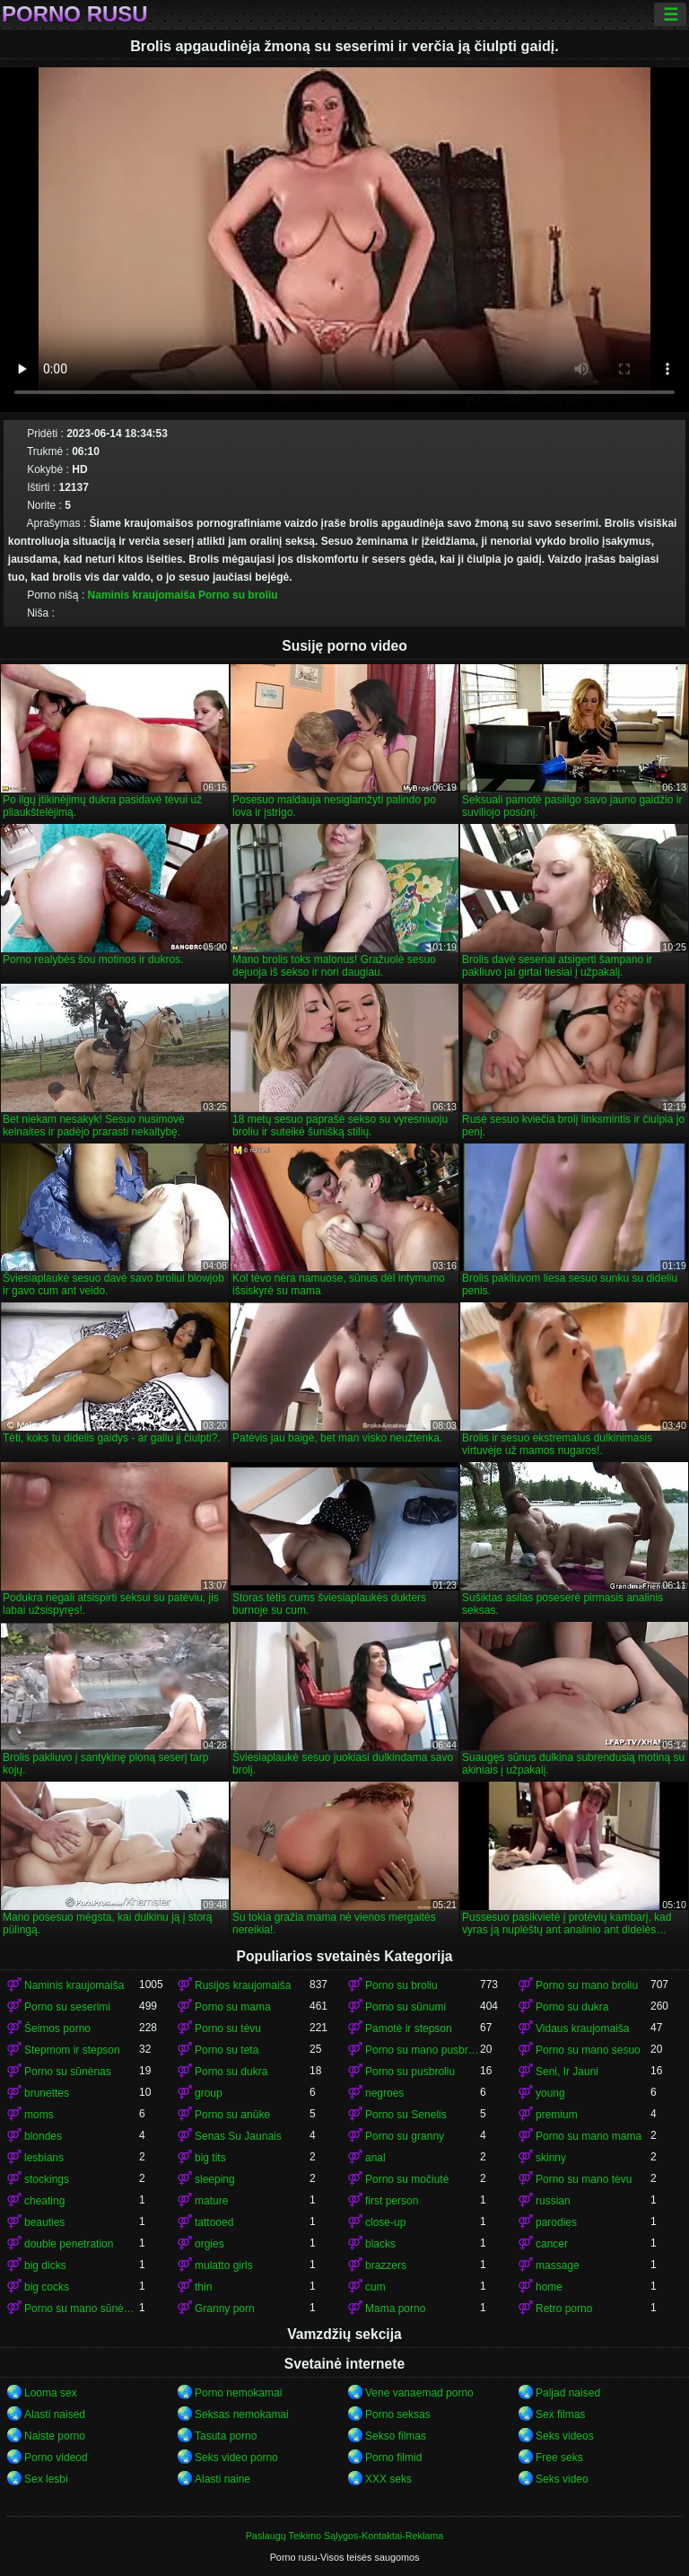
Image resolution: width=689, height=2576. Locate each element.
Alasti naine (222, 2479)
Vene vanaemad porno (419, 2393)
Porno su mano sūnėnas (81, 2308)
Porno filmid (393, 2457)
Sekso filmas (395, 2436)
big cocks (46, 2287)
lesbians (44, 2157)
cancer (552, 2244)
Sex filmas (560, 2414)
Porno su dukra (572, 2007)
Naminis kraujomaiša (142, 595)
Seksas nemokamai (242, 2414)
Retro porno (564, 2308)
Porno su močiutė (407, 2179)
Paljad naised (568, 2393)
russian (553, 2201)
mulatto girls (224, 2265)
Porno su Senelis (406, 2114)
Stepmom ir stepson (72, 2050)
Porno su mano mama (588, 2136)
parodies (556, 2222)
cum (375, 2287)
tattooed (214, 2222)
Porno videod (56, 2457)
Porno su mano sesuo (588, 2050)
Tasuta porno (226, 2436)
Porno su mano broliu (587, 1985)
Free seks (559, 2457)
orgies (209, 2244)
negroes (384, 2093)
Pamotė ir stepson (408, 2028)
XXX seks (388, 2479)
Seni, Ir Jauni (567, 2071)
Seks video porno (236, 2457)
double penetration (68, 2244)
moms (39, 2114)
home (549, 2287)
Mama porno (395, 2308)
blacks (380, 2244)
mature (211, 2201)
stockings (46, 2179)
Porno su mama (233, 2007)
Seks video (562, 2479)
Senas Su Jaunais (238, 2136)
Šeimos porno (57, 2028)
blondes (43, 2136)
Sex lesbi (46, 2479)
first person (391, 2201)
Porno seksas (398, 2414)
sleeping (215, 2179)
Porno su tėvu (228, 2028)
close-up (385, 2222)
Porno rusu (75, 14)
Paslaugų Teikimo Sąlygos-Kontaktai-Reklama (345, 2535)
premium (557, 2114)
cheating (44, 2201)
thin (203, 2287)
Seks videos (565, 2436)
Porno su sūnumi (405, 2007)
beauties (44, 2222)
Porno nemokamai (238, 2393)
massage (558, 2265)
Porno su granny (404, 2136)
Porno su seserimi (67, 2007)
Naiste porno (54, 2436)
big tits (210, 2157)
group (208, 2093)
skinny (551, 2157)
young (550, 2093)
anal (375, 2157)
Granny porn (225, 2308)
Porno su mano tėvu (584, 2179)
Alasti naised (54, 2414)
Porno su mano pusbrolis (422, 2050)
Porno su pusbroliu (410, 2071)
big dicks (45, 2265)
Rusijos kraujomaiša (243, 1985)
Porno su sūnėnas (67, 2071)
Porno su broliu (238, 595)
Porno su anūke (232, 2114)
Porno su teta (226, 2050)
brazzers (385, 2265)
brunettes (46, 2093)
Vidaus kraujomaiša (583, 2028)
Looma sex (50, 2393)
